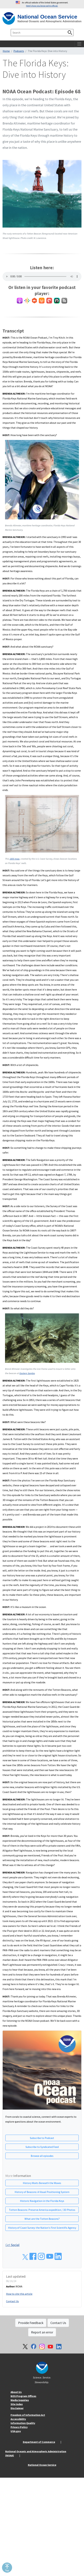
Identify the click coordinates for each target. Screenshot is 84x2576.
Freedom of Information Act (28, 2415)
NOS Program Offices (23, 2396)
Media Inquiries (20, 2400)
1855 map (14, 858)
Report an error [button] (42, 2332)
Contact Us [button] (58, 2323)
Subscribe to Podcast (42, 2138)
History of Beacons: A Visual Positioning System (42, 2192)
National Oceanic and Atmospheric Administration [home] (49, 21)
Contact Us (12, 2301)
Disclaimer (17, 2408)
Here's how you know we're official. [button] (42, 5)
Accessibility (18, 2419)
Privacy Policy (19, 2427)
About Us (16, 2392)
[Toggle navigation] (79, 43)
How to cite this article (19, 2293)
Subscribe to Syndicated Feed (42, 2147)
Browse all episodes (42, 2155)
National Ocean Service (42, 2465)
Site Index (17, 2404)
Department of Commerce (39, 2442)
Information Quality (23, 2423)
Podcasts (18, 51)
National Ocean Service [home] (47, 17)
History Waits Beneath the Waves (42, 2183)
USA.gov (16, 2431)
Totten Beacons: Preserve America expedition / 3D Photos (42, 2209)
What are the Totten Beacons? (42, 2218)
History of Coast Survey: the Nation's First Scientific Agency (42, 2227)
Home (6, 51)
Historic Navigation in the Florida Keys (42, 2201)
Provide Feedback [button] (30, 2323)
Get (12, 2245)
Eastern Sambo (27, 1373)
